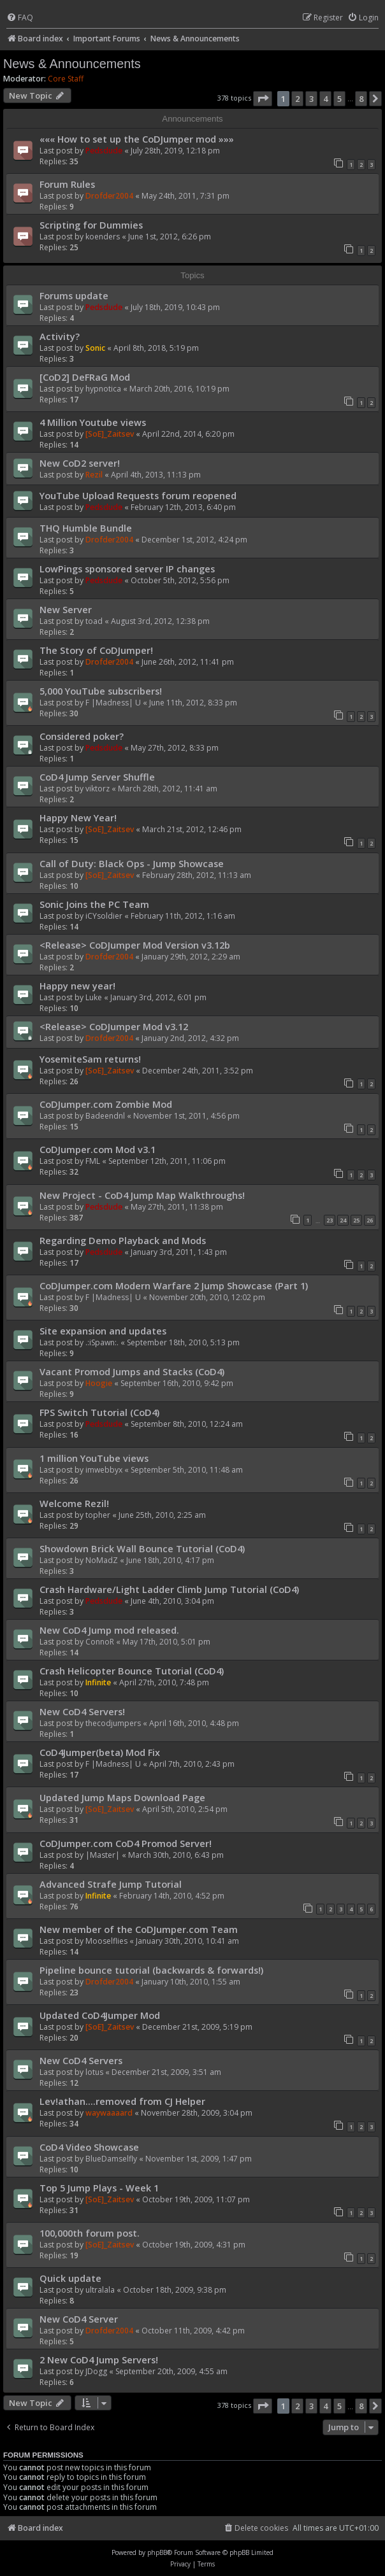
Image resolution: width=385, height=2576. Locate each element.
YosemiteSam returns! (90, 1058)
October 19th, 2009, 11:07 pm (196, 2199)
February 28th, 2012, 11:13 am (196, 875)
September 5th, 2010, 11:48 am (187, 1469)
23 (329, 1220)
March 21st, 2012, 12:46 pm (192, 829)
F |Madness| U (113, 702)
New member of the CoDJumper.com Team (139, 1929)
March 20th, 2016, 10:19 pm (179, 388)
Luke (93, 997)
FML (92, 1161)
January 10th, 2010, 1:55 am (191, 1981)
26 (370, 1220)
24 (343, 1220)
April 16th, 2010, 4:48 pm (194, 1723)
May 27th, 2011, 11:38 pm (177, 1206)
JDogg (96, 2371)
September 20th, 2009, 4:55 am (171, 2371)
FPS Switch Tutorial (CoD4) (99, 1412)
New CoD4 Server (79, 2318)
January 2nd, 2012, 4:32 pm (190, 1038)
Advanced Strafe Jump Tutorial (111, 1884)
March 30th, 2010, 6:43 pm (176, 1855)
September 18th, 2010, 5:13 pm (183, 1342)
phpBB (157, 2552)
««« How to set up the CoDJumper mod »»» (137, 138)
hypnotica (103, 388)
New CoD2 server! (80, 462)
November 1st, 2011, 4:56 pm (186, 1115)
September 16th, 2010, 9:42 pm (176, 1383)
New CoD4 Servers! (82, 1711)
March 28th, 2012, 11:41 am (167, 788)
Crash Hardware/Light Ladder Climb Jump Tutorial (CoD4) (169, 1589)
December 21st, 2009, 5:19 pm (197, 2026)
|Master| (102, 1855)
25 (356, 1220)
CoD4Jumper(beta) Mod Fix (100, 1752)
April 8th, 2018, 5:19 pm (156, 348)
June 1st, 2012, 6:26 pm (169, 236)
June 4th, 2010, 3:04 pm (172, 1601)
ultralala (100, 2289)
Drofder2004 (109, 195)
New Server (66, 609)
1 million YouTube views (94, 1458)
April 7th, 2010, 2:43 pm (192, 1764)
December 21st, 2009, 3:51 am (166, 2072)
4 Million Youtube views (93, 422)
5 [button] (339, 98)
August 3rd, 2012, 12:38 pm (160, 621)
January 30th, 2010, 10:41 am (187, 1941)
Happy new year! (77, 985)
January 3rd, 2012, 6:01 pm (158, 997)
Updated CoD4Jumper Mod (100, 2015)
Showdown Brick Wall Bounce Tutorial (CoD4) (142, 1548)
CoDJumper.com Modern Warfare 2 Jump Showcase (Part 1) (174, 1285)
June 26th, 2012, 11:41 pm (188, 661)
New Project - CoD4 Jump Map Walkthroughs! (142, 1195)
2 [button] (297, 98)
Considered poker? (82, 736)
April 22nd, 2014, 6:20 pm (188, 433)
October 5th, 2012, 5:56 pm (180, 580)
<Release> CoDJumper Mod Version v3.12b (135, 944)
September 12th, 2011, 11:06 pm (167, 1161)
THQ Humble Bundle (86, 527)
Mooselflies (106, 1941)
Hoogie (98, 1383)
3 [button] (311, 98)
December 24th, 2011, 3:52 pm (197, 1070)
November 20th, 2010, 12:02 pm (207, 1297)
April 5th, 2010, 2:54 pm (185, 1809)
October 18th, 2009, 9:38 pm (174, 2289)
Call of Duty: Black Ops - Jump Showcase (132, 863)
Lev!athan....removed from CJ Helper (122, 2101)
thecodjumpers (113, 1723)
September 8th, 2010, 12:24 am (187, 1424)
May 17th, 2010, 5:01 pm (166, 1641)
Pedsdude (103, 150)
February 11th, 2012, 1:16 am (183, 915)
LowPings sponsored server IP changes (127, 568)
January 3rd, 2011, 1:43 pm (179, 1252)
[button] (262, 98)
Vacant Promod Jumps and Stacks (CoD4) (132, 1371)
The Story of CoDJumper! (96, 650)
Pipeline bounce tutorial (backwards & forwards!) (151, 1970)
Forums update (74, 295)
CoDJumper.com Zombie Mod (106, 1104)
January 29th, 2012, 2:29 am (191, 956)
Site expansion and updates (103, 1330)
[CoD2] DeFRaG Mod (85, 377)
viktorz (97, 788)
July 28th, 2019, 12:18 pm (175, 150)
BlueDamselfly (111, 2158)
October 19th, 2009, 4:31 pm (193, 2244)
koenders (102, 236)
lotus (94, 2072)
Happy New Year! (78, 817)
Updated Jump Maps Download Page (122, 1797)
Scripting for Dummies (91, 224)
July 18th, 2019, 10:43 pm (175, 307)
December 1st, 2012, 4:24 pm (194, 539)
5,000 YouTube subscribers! (101, 690)
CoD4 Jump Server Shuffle (97, 776)
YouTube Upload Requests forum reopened (138, 495)
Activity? (60, 336)
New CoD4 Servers (81, 2060)
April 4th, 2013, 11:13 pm (156, 474)
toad (94, 621)
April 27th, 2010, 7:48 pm (164, 1682)
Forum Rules (67, 184)
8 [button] (361, 98)
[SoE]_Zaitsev (109, 433)
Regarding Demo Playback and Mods (123, 1240)
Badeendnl (105, 1115)
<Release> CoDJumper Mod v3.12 (114, 1026)
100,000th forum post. (90, 2232)
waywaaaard (109, 2112)
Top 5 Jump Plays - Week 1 (99, 2187)
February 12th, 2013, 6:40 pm (183, 507)
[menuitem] (19, 18)
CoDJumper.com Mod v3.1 (98, 1149)
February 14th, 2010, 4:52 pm (171, 1895)
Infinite (98, 1682)
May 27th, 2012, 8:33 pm (175, 747)
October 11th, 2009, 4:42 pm (193, 2330)
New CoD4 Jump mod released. (109, 1630)
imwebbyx (103, 1469)
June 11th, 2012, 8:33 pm (193, 702)
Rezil (94, 474)
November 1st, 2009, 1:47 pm (198, 2158)
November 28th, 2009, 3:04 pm (196, 2112)
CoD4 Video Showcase (89, 2147)
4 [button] (325, 98)
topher (97, 1515)
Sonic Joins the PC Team (94, 904)
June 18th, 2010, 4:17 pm (170, 1560)
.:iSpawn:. (102, 1342)
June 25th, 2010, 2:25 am (162, 1515)
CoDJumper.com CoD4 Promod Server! (126, 1843)
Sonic (95, 348)
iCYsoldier (103, 915)
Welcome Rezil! (74, 1503)
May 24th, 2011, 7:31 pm (185, 195)
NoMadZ (101, 1560)
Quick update (70, 2278)
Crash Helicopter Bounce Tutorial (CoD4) (132, 1670)
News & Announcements (72, 64)
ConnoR (99, 1641)
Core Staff (66, 79)
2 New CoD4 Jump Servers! (99, 2359)
